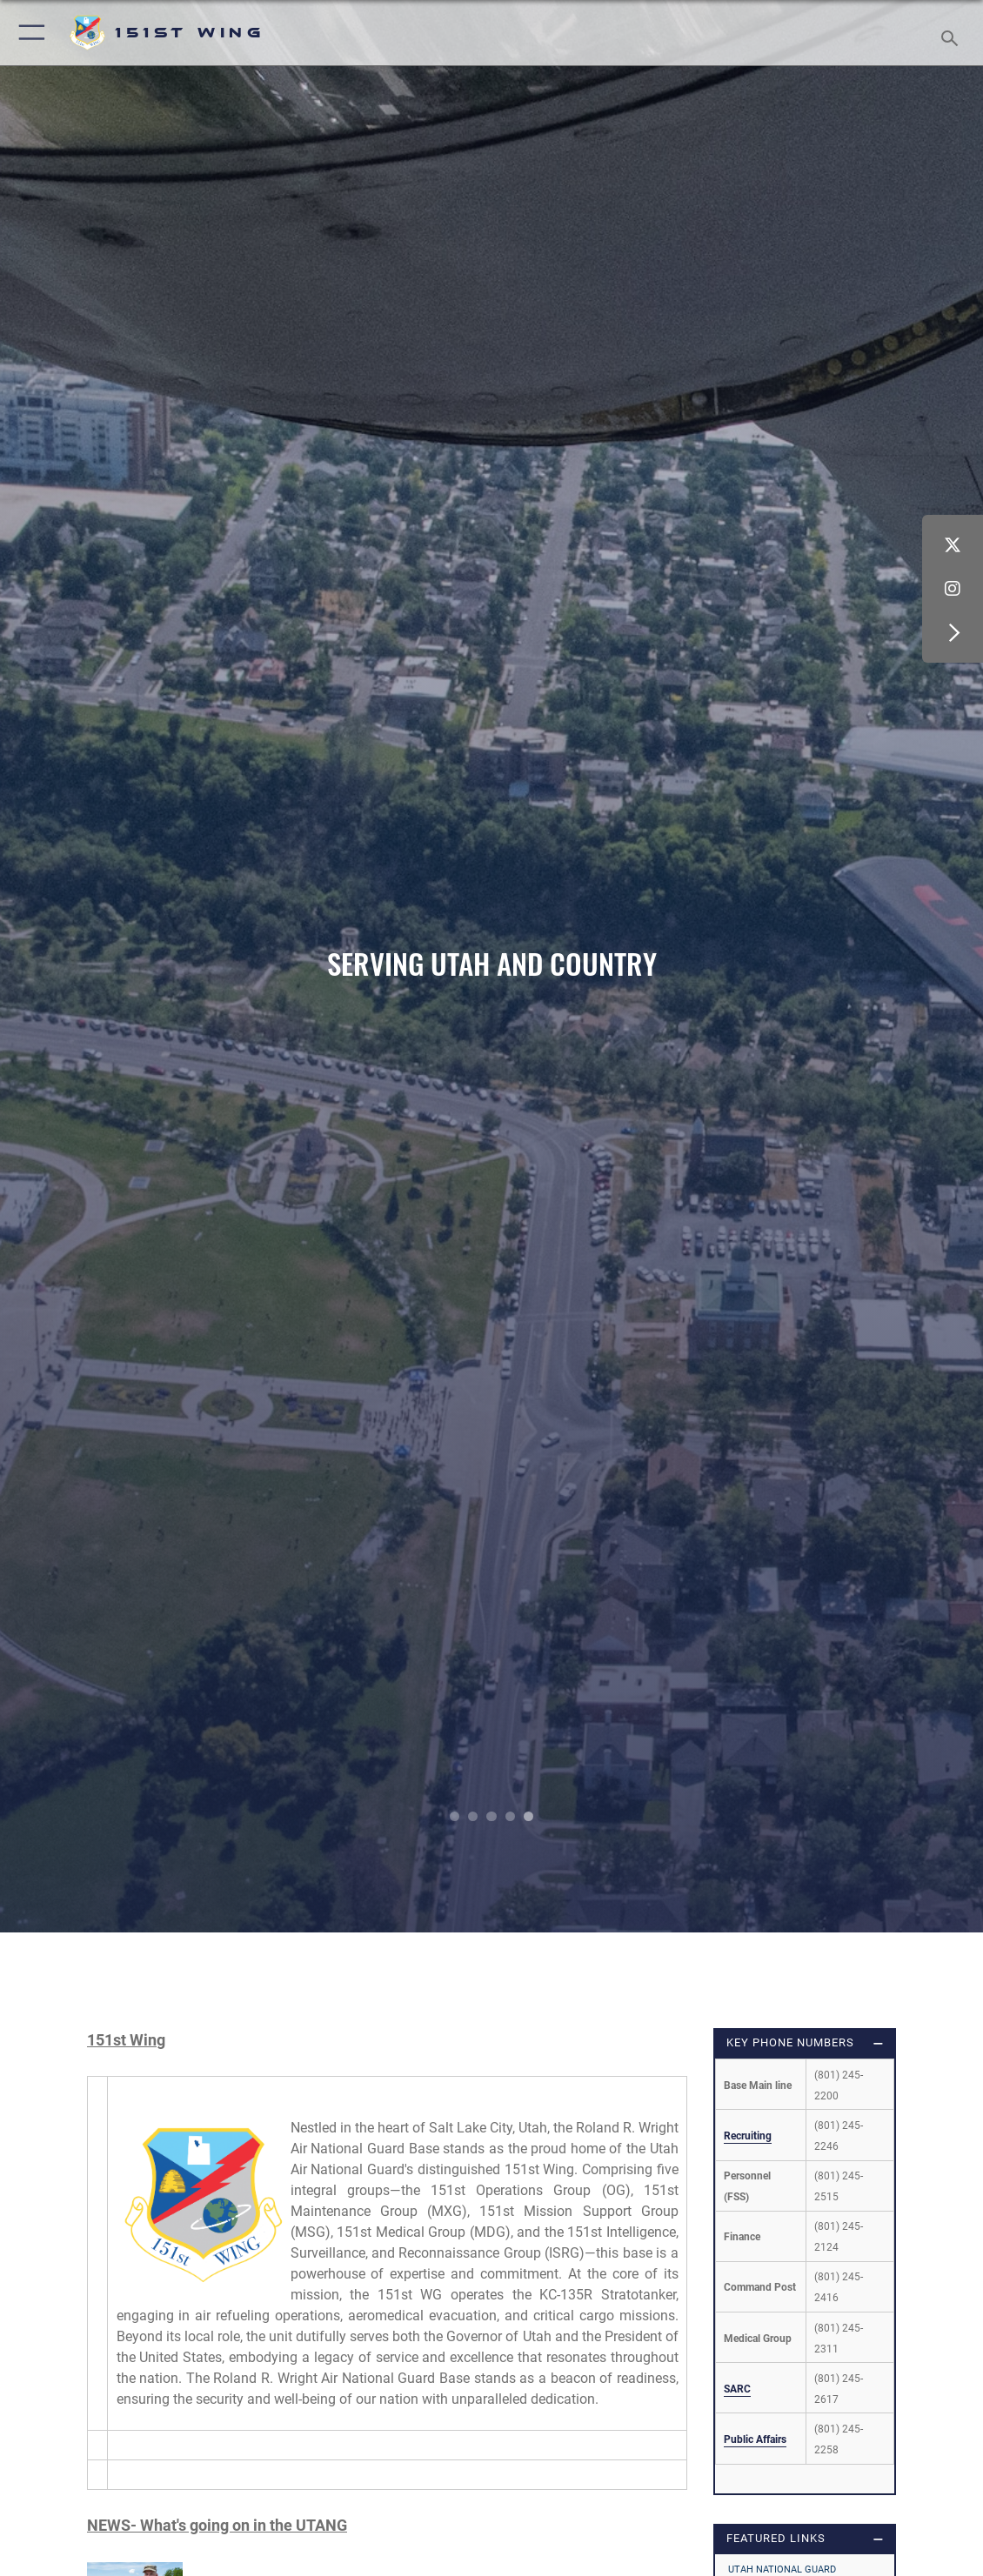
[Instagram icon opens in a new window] (952, 589)
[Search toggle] (953, 33)
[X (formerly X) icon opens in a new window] (952, 545)
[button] (28, 32)
